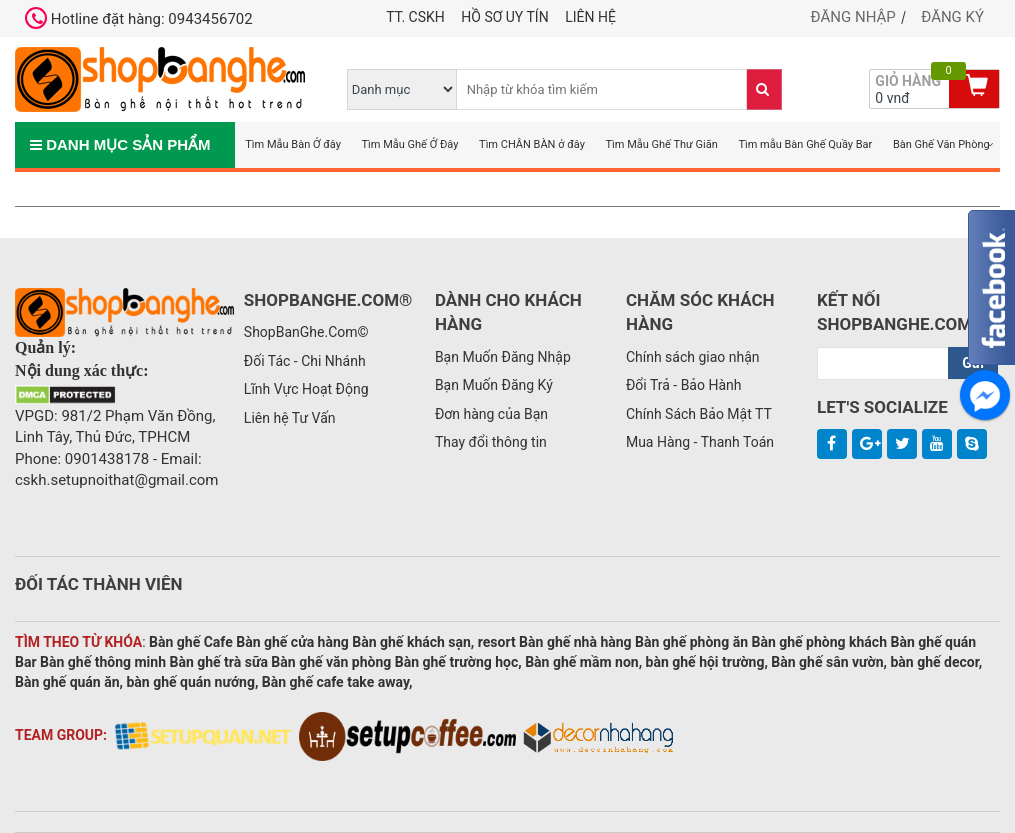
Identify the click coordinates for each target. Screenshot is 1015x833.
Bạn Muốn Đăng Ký (494, 385)
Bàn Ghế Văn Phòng (941, 144)
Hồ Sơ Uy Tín (504, 17)
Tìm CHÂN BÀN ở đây (532, 144)
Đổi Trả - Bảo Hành (684, 385)
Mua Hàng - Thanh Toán (700, 442)
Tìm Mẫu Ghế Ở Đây (410, 144)
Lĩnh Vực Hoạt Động (306, 389)
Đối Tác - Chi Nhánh (305, 361)
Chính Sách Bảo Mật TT (699, 414)
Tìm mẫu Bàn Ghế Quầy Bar (805, 144)
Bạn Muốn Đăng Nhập (503, 357)
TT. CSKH (415, 17)
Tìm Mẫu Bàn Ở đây (293, 144)
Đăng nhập (853, 17)
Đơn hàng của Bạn (491, 414)
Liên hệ (590, 17)
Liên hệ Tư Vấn (290, 418)
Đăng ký (952, 17)
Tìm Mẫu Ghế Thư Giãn (661, 144)
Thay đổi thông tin (491, 442)
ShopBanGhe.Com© (306, 332)
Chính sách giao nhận (693, 357)
